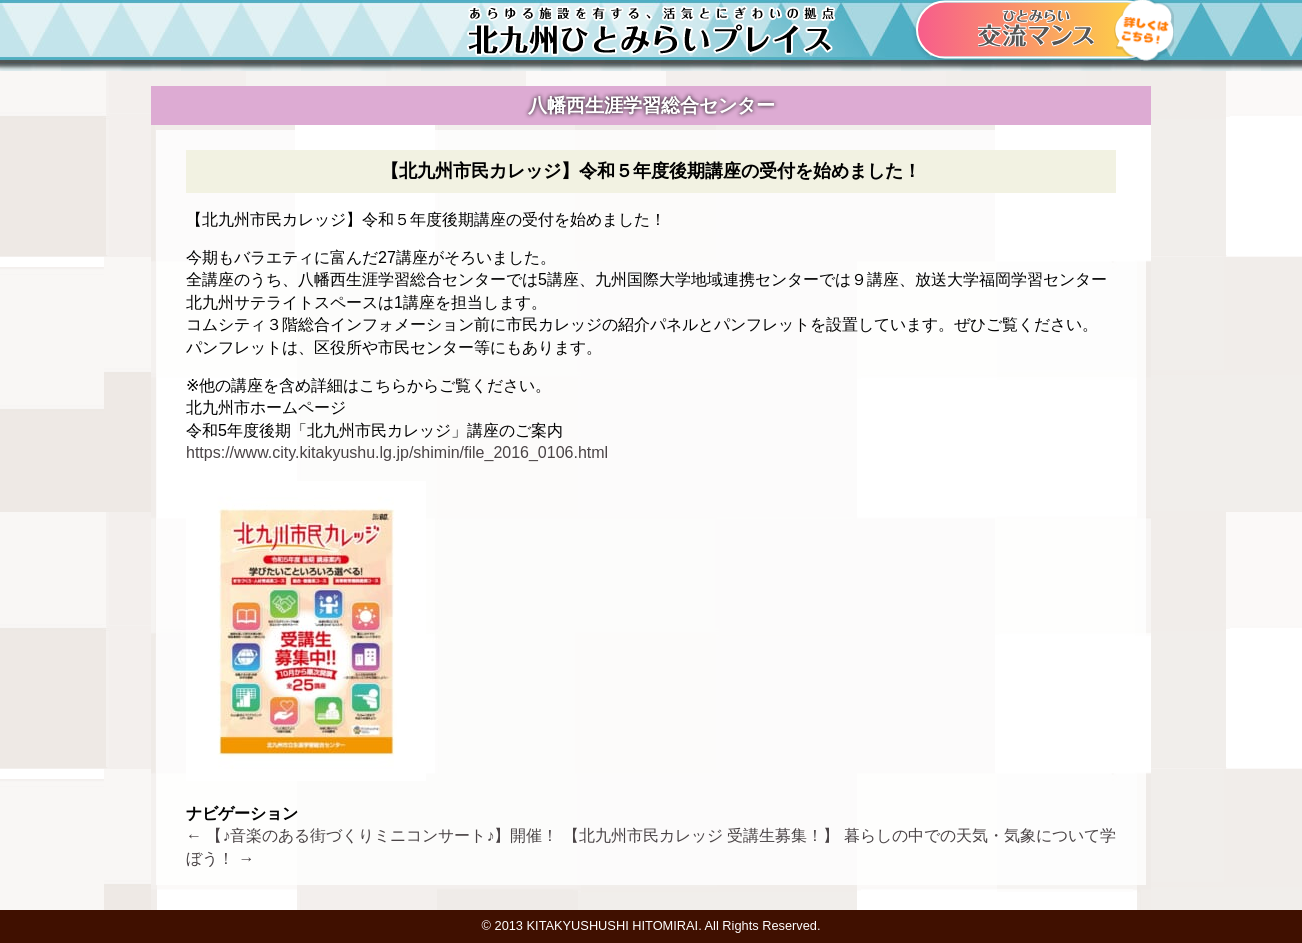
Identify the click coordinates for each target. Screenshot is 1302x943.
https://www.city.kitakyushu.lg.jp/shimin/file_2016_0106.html (397, 452)
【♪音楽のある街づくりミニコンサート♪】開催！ (372, 835)
